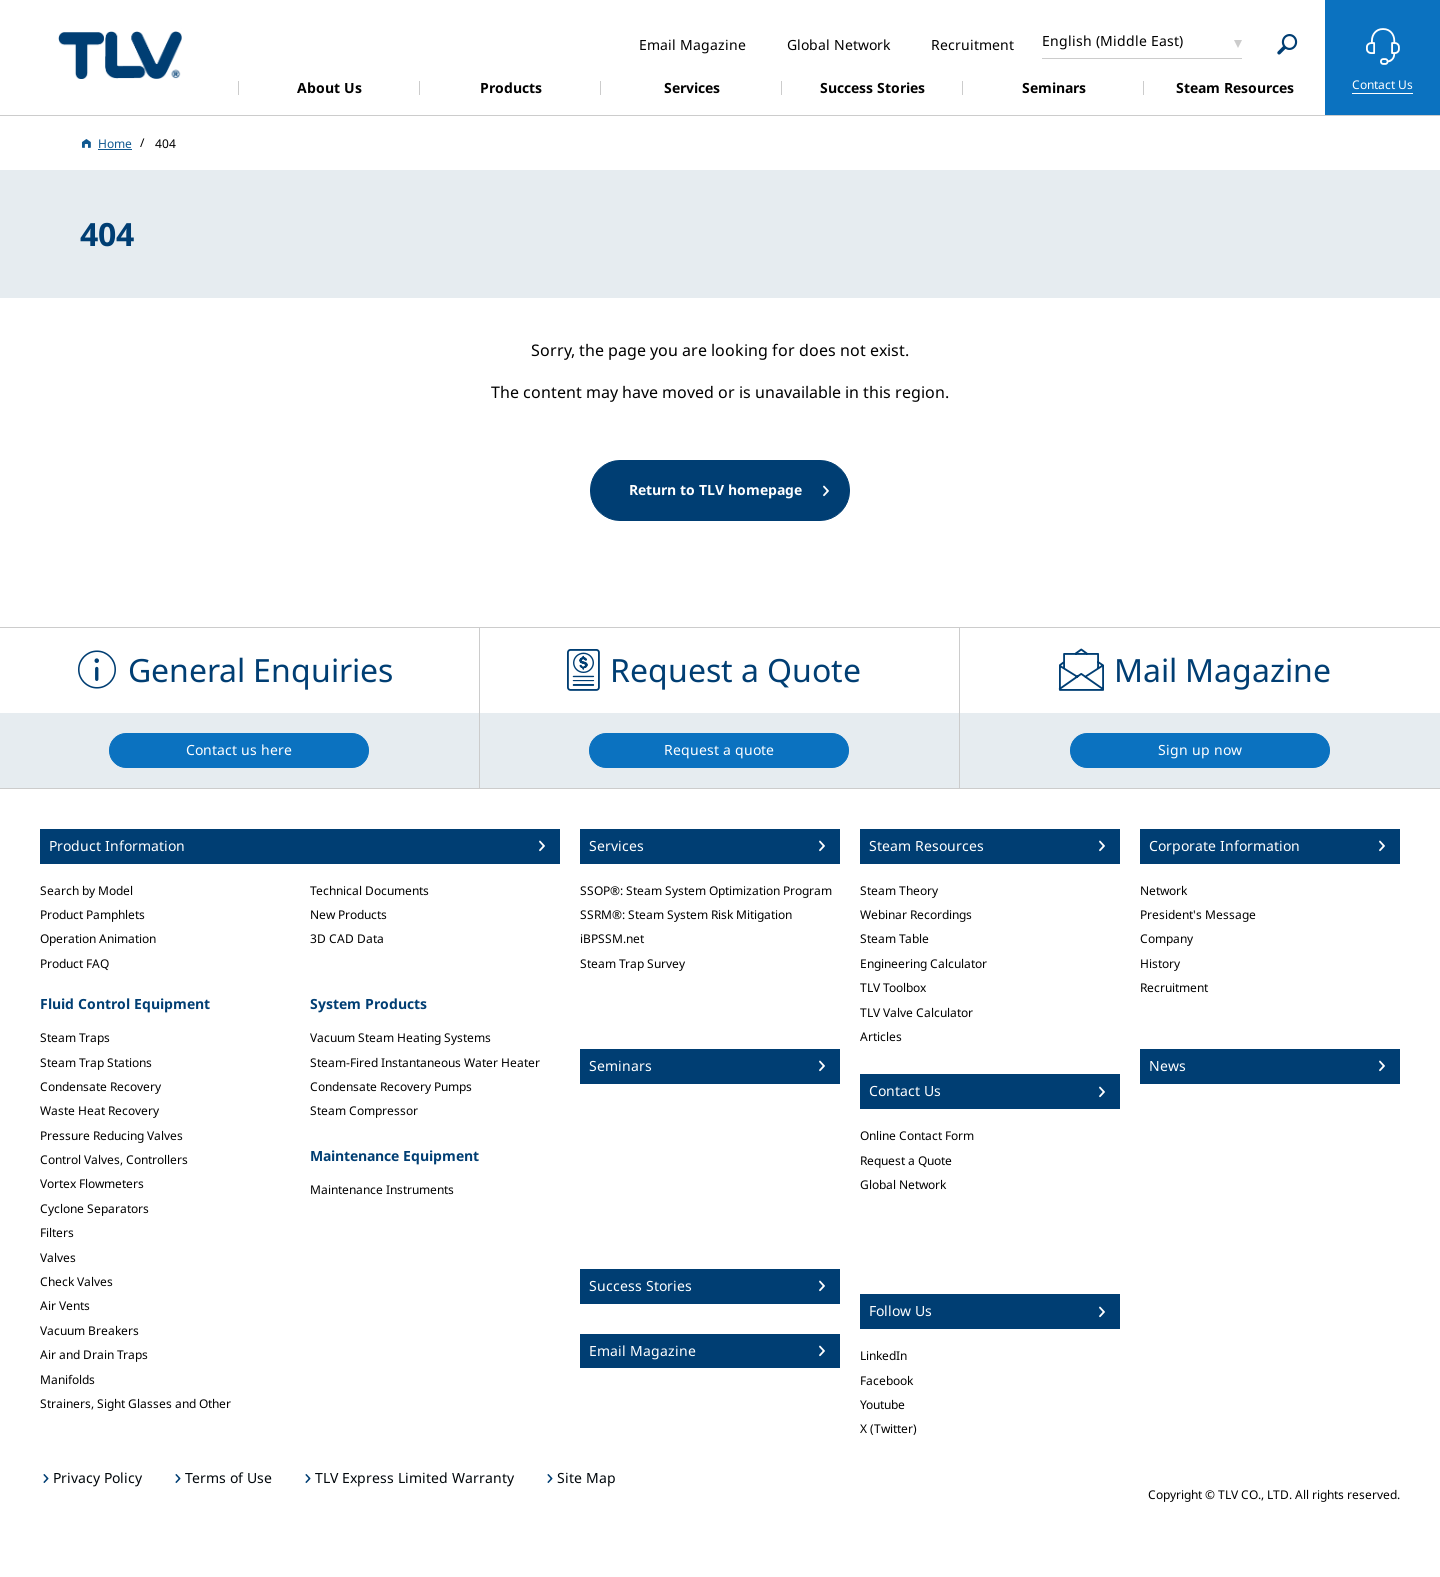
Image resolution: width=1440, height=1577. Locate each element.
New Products (348, 914)
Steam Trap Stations (96, 1062)
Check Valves (76, 1281)
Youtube (882, 1404)
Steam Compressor (364, 1110)
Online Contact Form (917, 1135)
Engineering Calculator (923, 963)
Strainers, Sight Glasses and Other (135, 1403)
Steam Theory (899, 890)
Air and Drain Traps (94, 1354)
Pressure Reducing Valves (111, 1135)
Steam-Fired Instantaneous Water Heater (425, 1062)
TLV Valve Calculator (916, 1012)
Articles (881, 1036)
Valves (58, 1257)
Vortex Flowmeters (92, 1183)
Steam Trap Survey (632, 963)
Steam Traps (75, 1037)
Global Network (903, 1184)
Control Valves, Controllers (114, 1159)
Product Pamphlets (92, 914)
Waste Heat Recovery (99, 1110)
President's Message (1198, 914)
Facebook (886, 1380)
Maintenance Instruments (382, 1189)
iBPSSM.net (612, 938)
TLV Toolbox (893, 987)
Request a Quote (906, 1160)
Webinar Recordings (916, 914)
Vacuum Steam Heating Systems (400, 1037)
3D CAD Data (347, 938)
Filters (57, 1232)
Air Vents (65, 1305)
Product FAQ (74, 963)
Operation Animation (98, 938)
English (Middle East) (1112, 40)
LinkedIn (883, 1355)
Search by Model (86, 890)
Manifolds (67, 1379)
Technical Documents (369, 890)
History (1160, 963)
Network (1163, 890)
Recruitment (1174, 987)
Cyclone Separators (94, 1208)
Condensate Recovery (100, 1086)
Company (1166, 938)
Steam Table (894, 938)
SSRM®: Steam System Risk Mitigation (686, 914)
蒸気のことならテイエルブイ (120, 54)
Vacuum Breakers (89, 1330)
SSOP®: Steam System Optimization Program (706, 890)
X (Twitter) (888, 1428)
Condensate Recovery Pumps (391, 1086)
